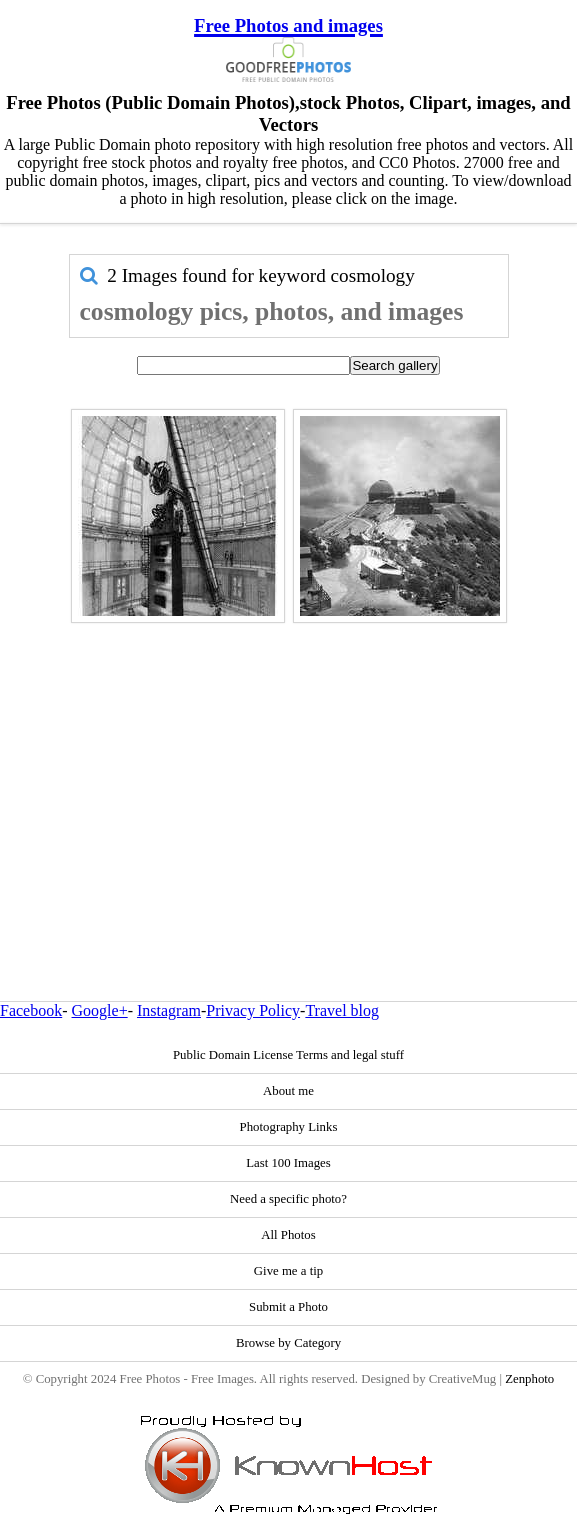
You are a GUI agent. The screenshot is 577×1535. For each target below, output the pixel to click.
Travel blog (342, 1010)
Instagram (169, 1010)
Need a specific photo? (288, 1199)
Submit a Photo (288, 1307)
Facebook (31, 1010)
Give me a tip (288, 1271)
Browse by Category (288, 1343)
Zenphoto (529, 1379)
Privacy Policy (253, 1010)
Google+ (100, 1010)
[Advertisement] (289, 769)
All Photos (288, 1235)
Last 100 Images (288, 1163)
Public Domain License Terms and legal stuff (288, 1055)
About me (288, 1091)
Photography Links (289, 1127)
